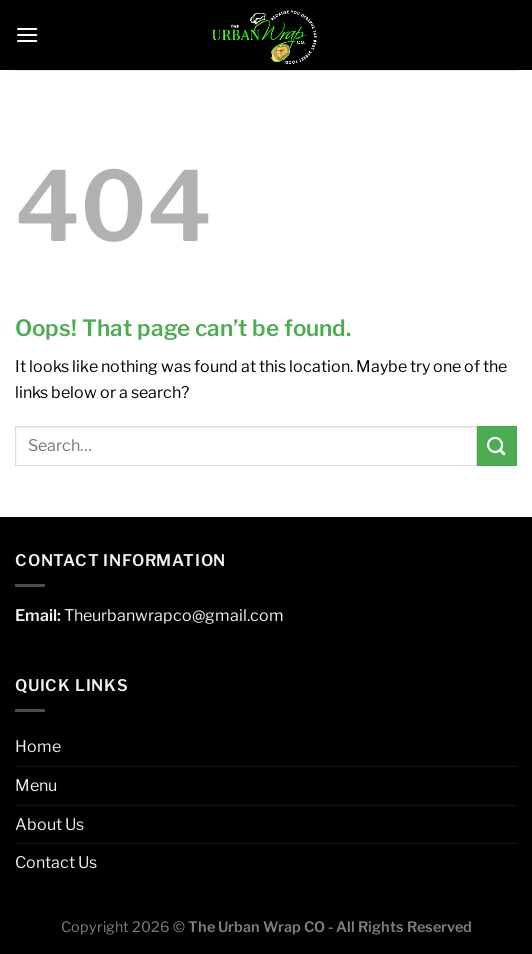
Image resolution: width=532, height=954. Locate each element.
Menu (36, 785)
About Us (49, 824)
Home (38, 746)
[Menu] (27, 34)
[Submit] (497, 445)
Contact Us (56, 862)
